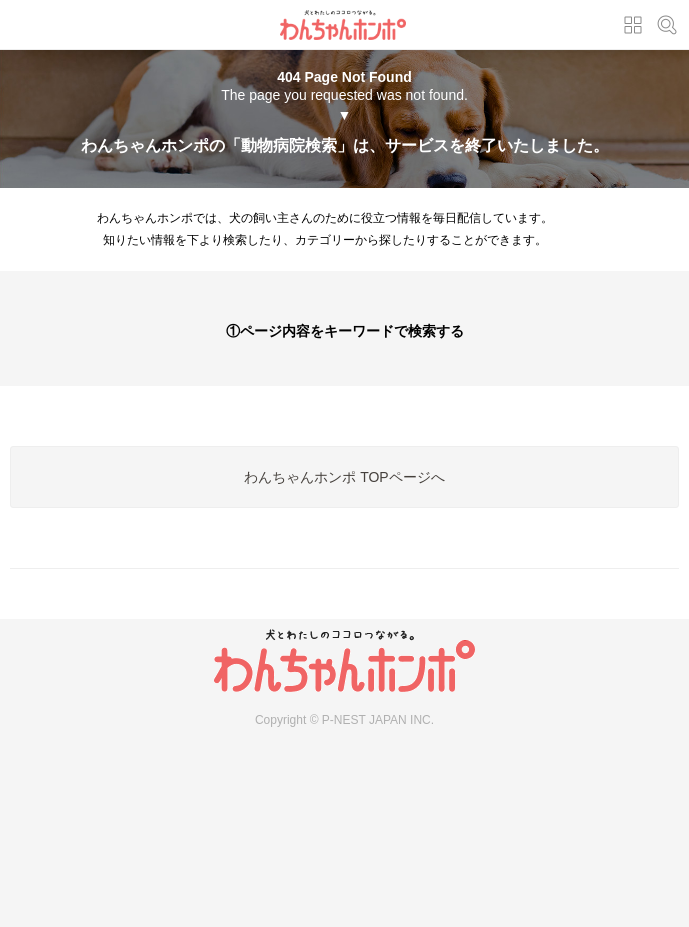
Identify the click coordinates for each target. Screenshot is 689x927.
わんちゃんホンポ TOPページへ (344, 477)
